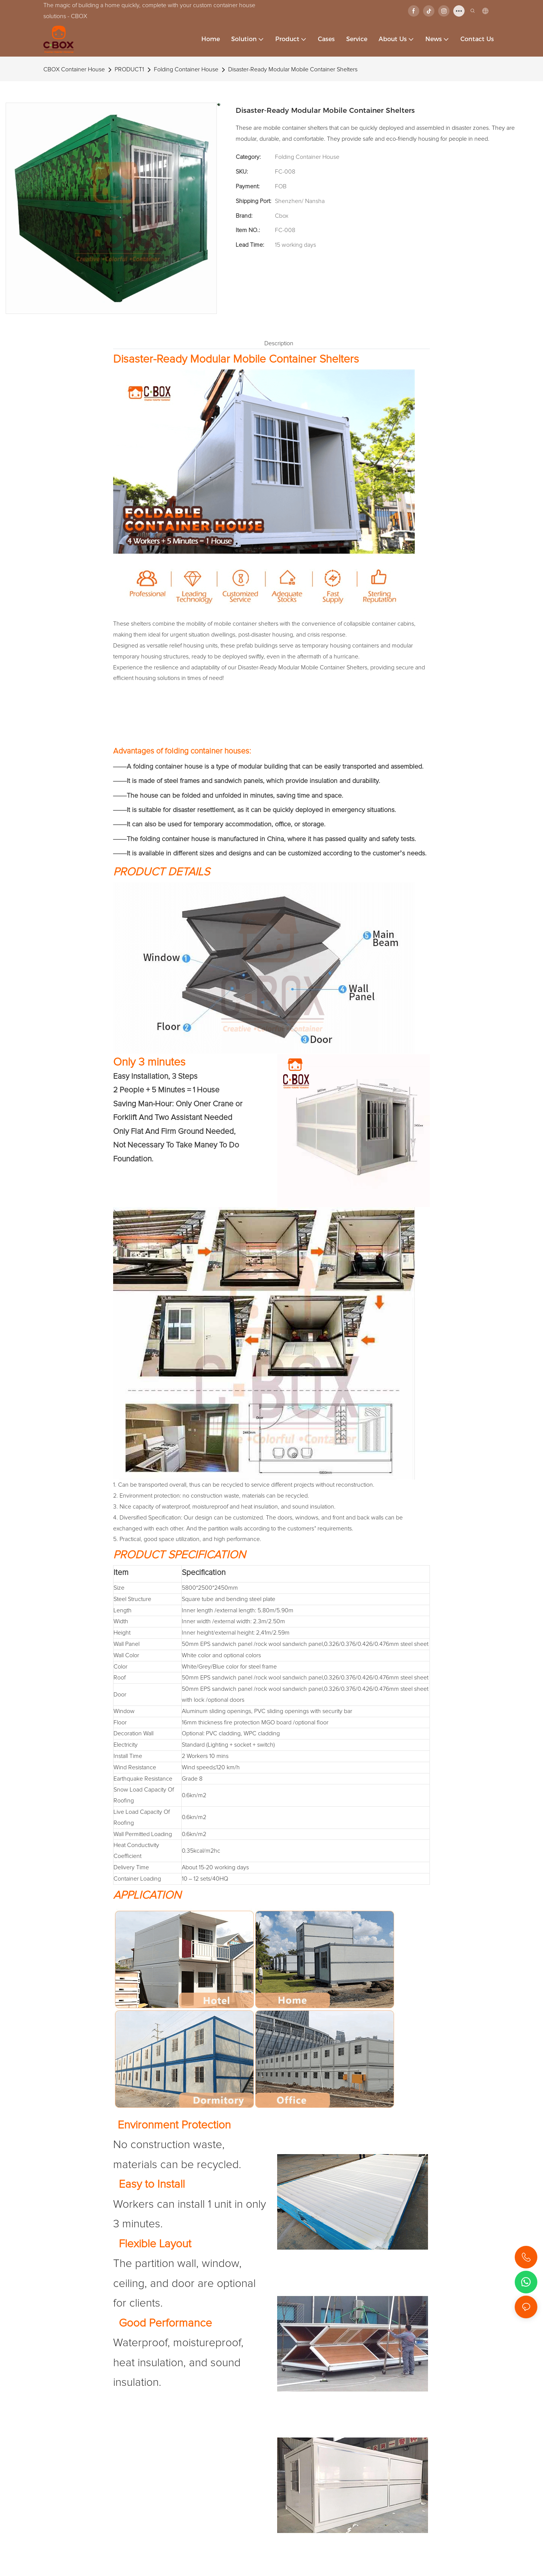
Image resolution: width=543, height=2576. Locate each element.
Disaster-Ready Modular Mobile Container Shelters (292, 69)
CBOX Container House (74, 69)
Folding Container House (186, 69)
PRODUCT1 (129, 69)
